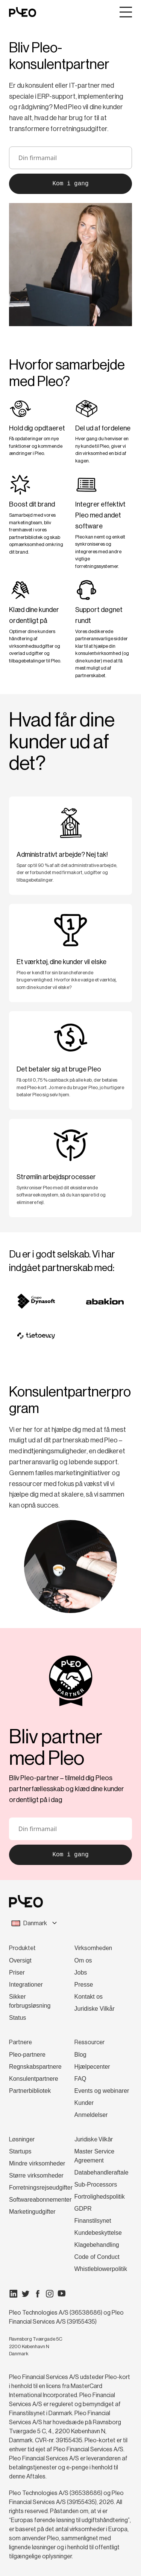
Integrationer (26, 1984)
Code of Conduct (97, 2257)
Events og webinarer (101, 2091)
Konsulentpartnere (33, 2078)
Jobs (80, 1972)
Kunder (84, 2103)
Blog (80, 2054)
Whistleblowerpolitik (100, 2269)
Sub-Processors (95, 2184)
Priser (17, 1972)
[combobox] (70, 1923)
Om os (83, 1960)
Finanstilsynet (92, 2220)
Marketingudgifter (32, 2211)
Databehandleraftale (101, 2172)
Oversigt (20, 1960)
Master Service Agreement (94, 2156)
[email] (70, 158)
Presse (83, 1984)
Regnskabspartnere (35, 2066)
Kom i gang (70, 184)
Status (17, 2017)
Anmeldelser (91, 2115)
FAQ (80, 2078)
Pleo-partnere (27, 2054)
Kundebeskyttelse (98, 2233)
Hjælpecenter (92, 2066)
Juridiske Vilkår (94, 2008)
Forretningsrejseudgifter (41, 2187)
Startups (20, 2151)
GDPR (83, 2208)
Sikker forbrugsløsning (29, 2001)
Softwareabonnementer (40, 2199)
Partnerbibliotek (30, 2091)
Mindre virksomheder (37, 2163)
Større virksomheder (36, 2175)
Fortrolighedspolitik (99, 2196)
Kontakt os (88, 1996)
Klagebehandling (96, 2245)
